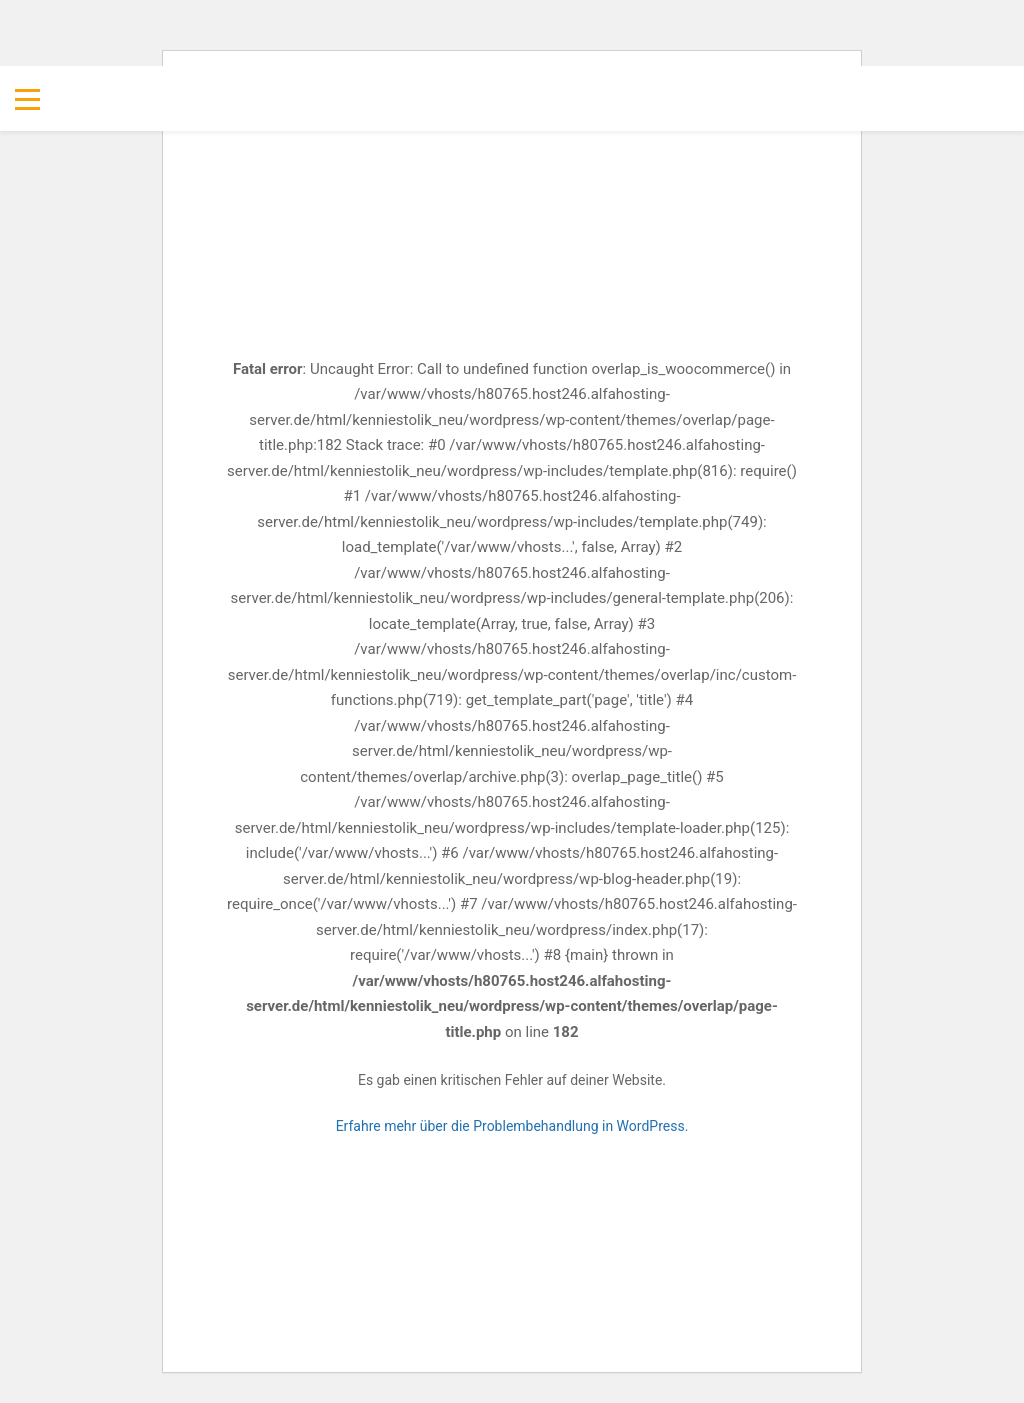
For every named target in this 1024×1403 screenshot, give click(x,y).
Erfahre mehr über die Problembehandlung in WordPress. (512, 1126)
